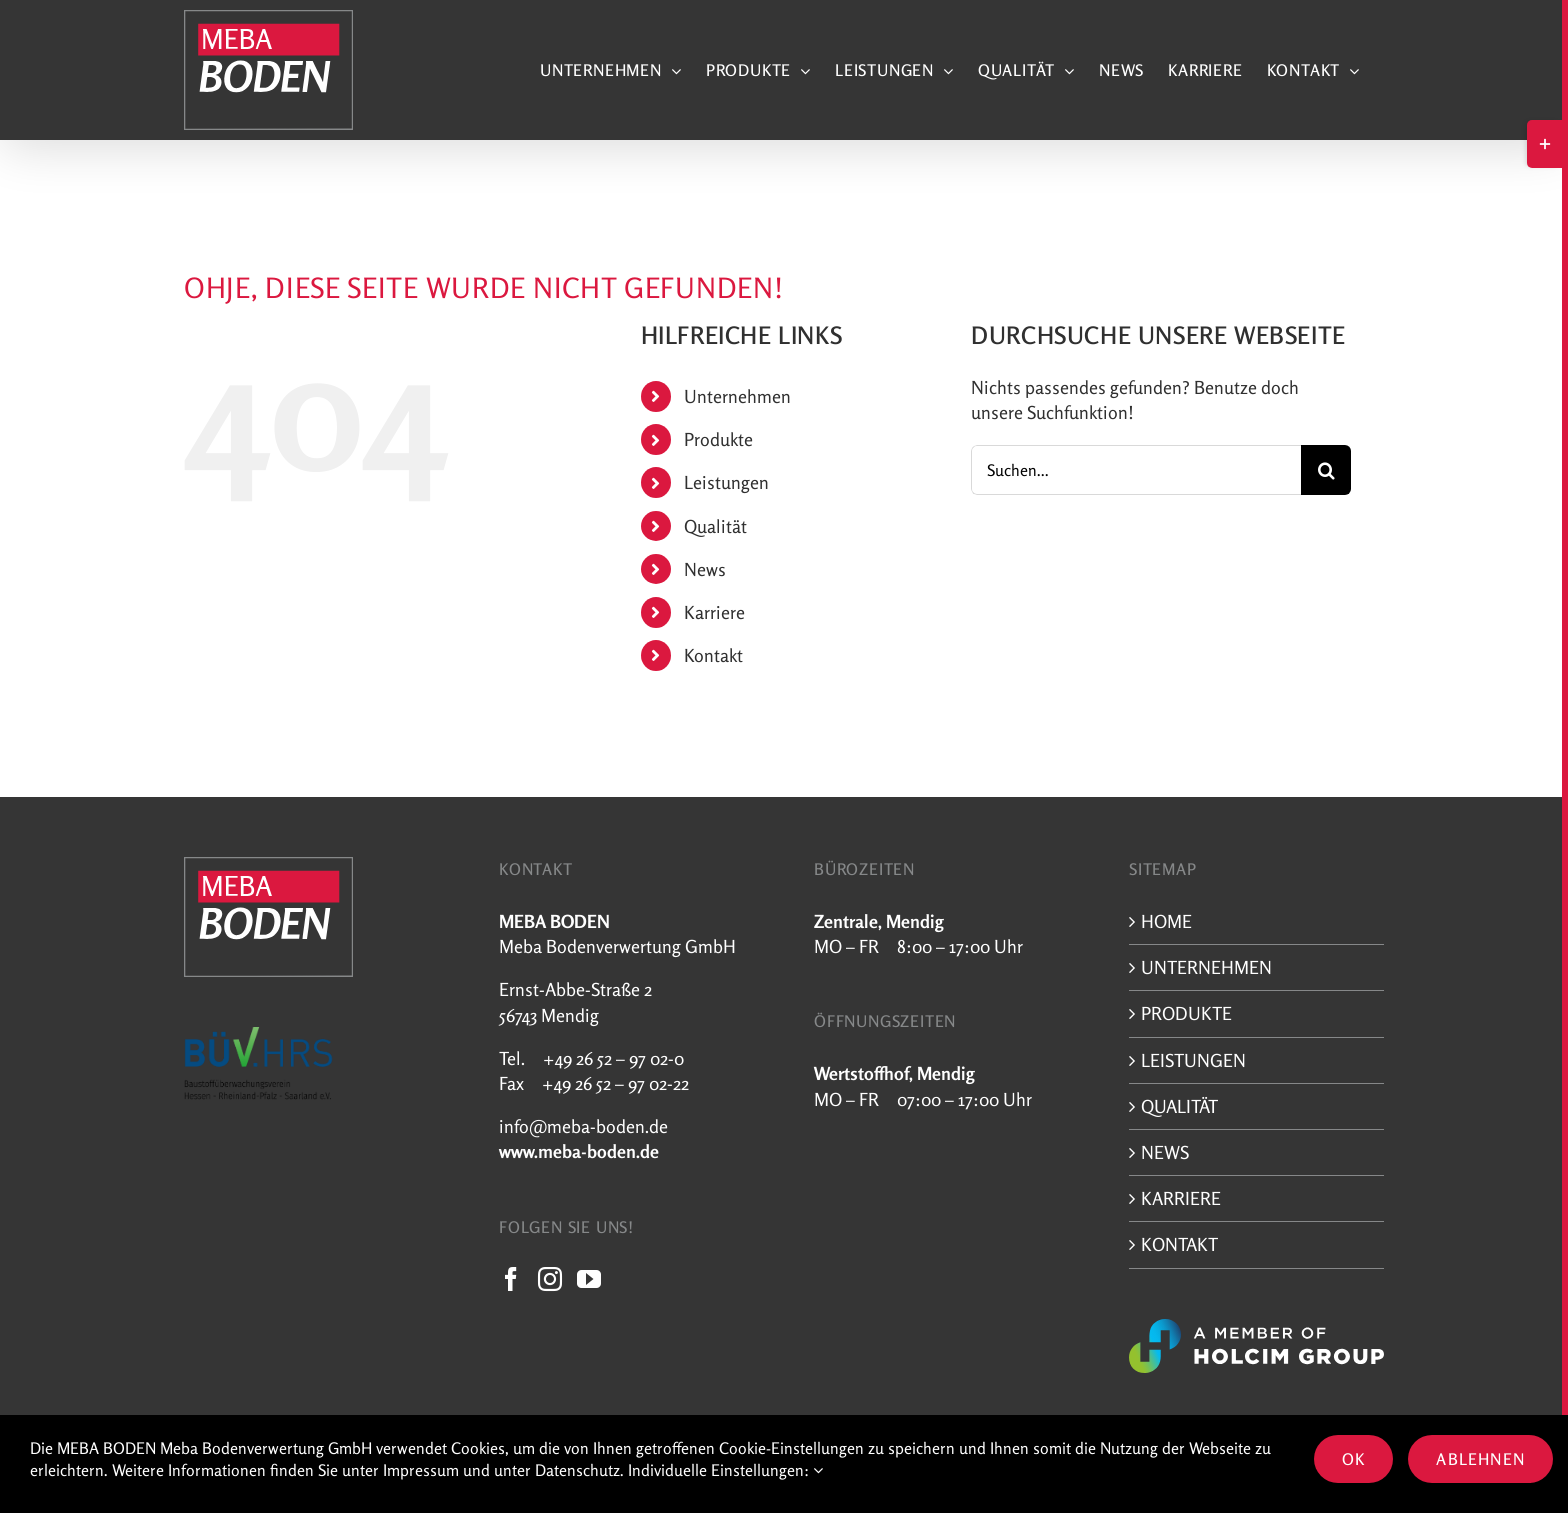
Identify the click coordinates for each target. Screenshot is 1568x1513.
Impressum (421, 1470)
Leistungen (726, 482)
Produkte (718, 439)
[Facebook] (511, 1279)
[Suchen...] (1136, 470)
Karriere (714, 612)
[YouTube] (589, 1279)
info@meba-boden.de (583, 1126)
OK (1353, 1459)
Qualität (715, 526)
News (705, 569)
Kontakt (713, 655)
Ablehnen (1480, 1459)
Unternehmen (737, 396)
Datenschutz (577, 1470)
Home (1166, 921)
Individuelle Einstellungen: (725, 1470)
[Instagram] (550, 1279)
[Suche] (1326, 470)
